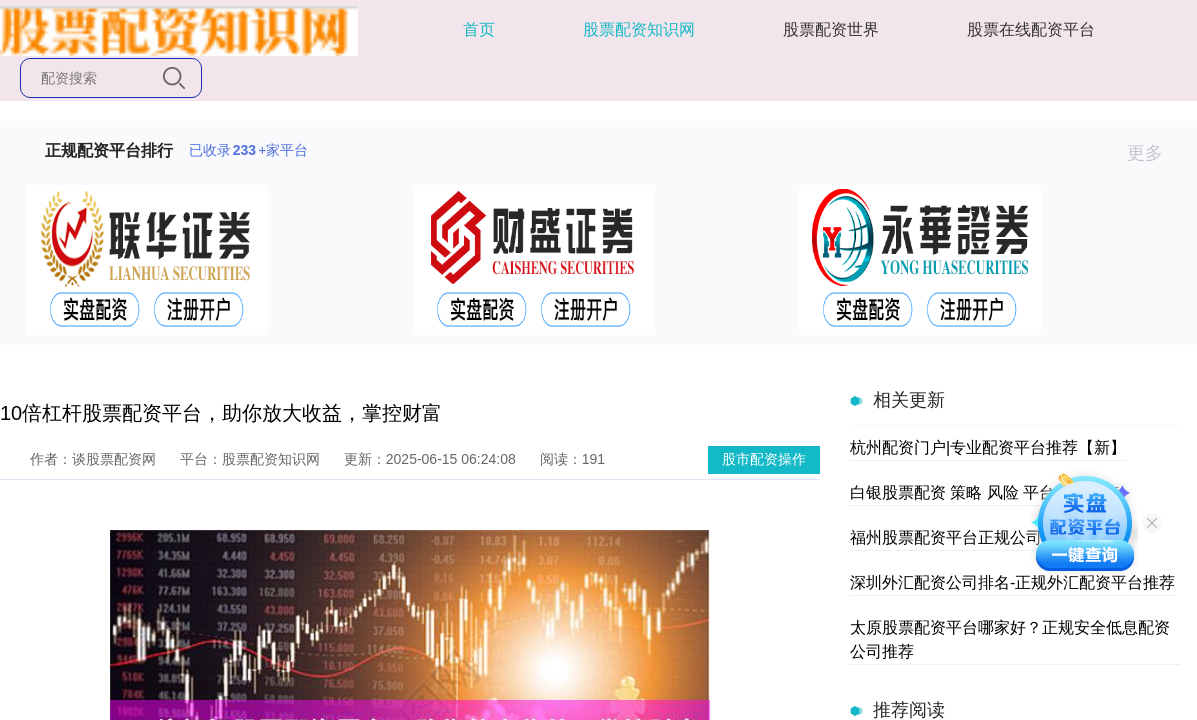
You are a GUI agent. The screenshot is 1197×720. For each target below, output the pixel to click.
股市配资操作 (764, 459)
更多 (1153, 153)
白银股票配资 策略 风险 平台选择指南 (984, 492)
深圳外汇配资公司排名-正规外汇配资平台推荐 (1012, 582)
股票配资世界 (831, 29)
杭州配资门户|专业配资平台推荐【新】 (988, 447)
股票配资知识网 (639, 29)
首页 (479, 29)
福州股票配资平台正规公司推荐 (962, 537)
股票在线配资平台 (1031, 29)
